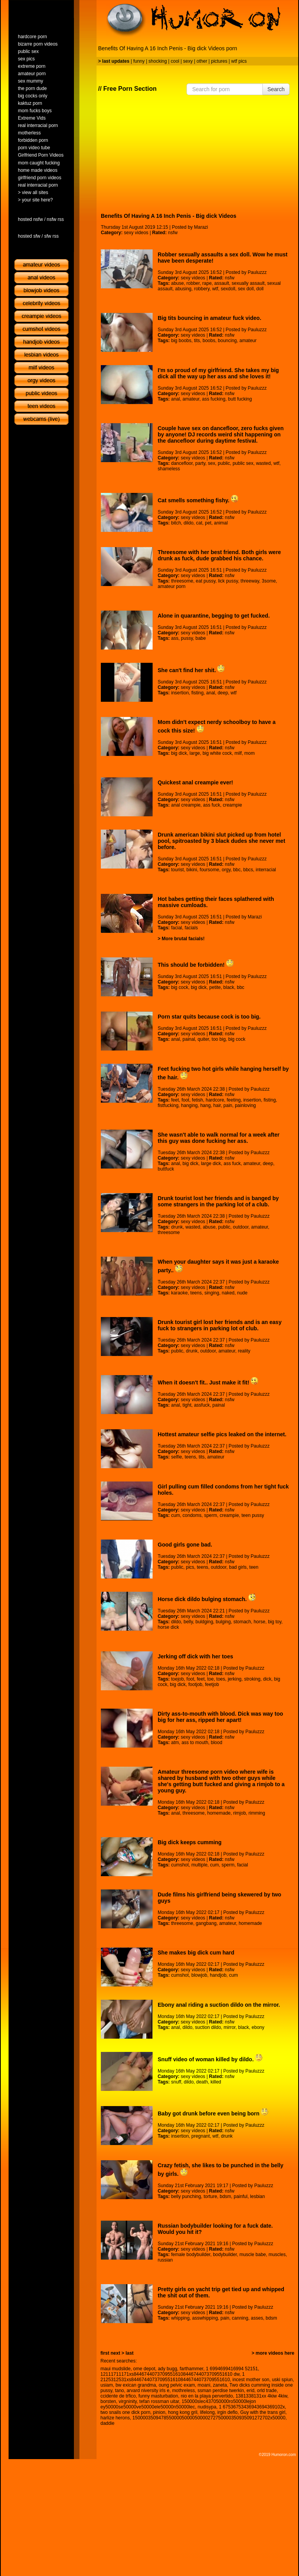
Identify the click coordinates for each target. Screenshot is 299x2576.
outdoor (240, 1227)
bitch (176, 523)
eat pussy (205, 581)
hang (205, 1105)
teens (196, 1293)
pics (190, 1567)
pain (227, 1105)
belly (188, 1621)
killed (216, 2082)
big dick (179, 753)
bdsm (225, 2196)
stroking (252, 1679)
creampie (232, 805)
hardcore (215, 1100)
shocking (157, 61)
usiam (106, 2385)
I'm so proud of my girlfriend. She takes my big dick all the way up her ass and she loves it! (218, 373)
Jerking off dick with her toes (195, 1656)
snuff (176, 2082)
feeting (234, 1100)
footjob (195, 1684)
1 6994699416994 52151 (232, 2368)
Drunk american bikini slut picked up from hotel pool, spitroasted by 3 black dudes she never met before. (221, 841)
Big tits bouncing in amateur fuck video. (209, 318)
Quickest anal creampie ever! (195, 782)
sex (211, 463)
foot (185, 1100)
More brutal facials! (183, 938)
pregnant (201, 2136)
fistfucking (168, 1105)
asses (257, 2318)
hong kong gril (182, 2412)
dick (267, 1679)
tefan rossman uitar (159, 2401)
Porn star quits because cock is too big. (209, 1016)
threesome (182, 581)
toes (220, 1679)
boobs (208, 340)
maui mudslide (115, 2368)
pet (208, 523)
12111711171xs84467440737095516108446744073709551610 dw (169, 2374)
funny (138, 61)
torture (210, 2196)
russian (165, 2260)
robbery (201, 288)
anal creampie (185, 805)
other (202, 61)
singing (211, 1293)
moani (203, 2385)
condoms (192, 1515)
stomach (242, 1621)
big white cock (217, 753)
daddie (107, 2423)
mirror (229, 2027)
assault (221, 283)
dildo (188, 523)
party (200, 463)
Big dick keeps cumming (190, 1842)
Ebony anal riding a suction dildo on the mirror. (219, 2005)
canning (240, 2318)
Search (276, 89)
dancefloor (181, 463)
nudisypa (207, 2407)
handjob (218, 1975)
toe (210, 1679)
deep (223, 693)
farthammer (192, 2368)
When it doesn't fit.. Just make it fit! (208, 1382)
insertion (179, 693)
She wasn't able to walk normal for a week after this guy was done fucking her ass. (219, 1138)
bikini (191, 869)
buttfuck (166, 1169)
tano (119, 2390)
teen (253, 1567)
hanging (189, 1105)
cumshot (179, 1865)
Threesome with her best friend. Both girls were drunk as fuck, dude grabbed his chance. (219, 555)
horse (259, 1621)
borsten (108, 2401)
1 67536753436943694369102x (252, 2407)
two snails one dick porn (125, 2412)
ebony (258, 2027)
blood (216, 1742)
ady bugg (167, 2368)
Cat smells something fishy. (198, 500)
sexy (188, 61)
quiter (203, 1039)
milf (238, 753)
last (129, 2353)
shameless (169, 468)
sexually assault (248, 283)
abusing (183, 288)
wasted (263, 463)
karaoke (179, 1293)
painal (189, 1039)
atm (175, 1742)
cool (175, 61)
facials (191, 927)
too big (219, 1039)
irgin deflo (227, 2412)
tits (197, 340)
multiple (200, 1865)
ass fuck (211, 805)
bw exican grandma (136, 2385)
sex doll (246, 288)
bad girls (237, 1567)
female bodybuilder (190, 2254)
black (228, 987)
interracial (266, 869)
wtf (215, 288)
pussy (187, 638)
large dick (211, 1163)
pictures (219, 61)
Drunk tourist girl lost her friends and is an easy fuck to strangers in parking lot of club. (219, 1325)
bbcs (248, 869)
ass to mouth (194, 1742)
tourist (177, 869)
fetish (197, 1100)
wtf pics (239, 61)
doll (260, 288)
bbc (237, 869)
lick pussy (228, 581)
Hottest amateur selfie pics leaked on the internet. (222, 1434)
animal (221, 523)
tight (187, 1405)
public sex (242, 463)
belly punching (186, 2196)
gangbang (206, 1923)
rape (207, 283)
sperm (210, 1515)
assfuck (202, 1405)
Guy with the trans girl (262, 2412)
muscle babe (252, 2254)
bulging (223, 1621)
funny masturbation (158, 2396)
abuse (177, 283)
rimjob (239, 1813)
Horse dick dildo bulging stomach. (207, 1599)
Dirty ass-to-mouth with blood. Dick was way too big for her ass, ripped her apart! (220, 1717)
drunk (177, 1227)
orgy (226, 869)
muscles (277, 2254)
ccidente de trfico (118, 2396)
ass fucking (213, 399)
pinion (159, 2412)
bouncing (227, 340)
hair (217, 1105)
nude (242, 1293)
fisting (198, 693)
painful (240, 2196)
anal (175, 399)
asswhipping (205, 2318)
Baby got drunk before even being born (213, 2113)
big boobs (181, 340)
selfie (176, 1457)
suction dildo (208, 2027)
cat (199, 523)
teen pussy (252, 1515)
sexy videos (136, 232)
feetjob (212, 1684)
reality (244, 1351)
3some (269, 581)
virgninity (128, 2401)
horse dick (168, 1627)
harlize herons (115, 2418)
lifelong (207, 2412)
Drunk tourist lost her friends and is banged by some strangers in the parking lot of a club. (218, 1201)
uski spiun (282, 2379)
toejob (177, 1679)
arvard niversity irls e (148, 2390)
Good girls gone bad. (185, 1544)
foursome (209, 869)
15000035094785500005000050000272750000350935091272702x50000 (208, 2418)
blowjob (200, 1975)
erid (250, 2390)
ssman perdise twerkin (220, 2390)
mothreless (183, 2390)
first (104, 2353)
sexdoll (228, 288)
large (195, 753)
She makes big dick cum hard (196, 1952)
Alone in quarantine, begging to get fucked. (214, 616)
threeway (250, 581)
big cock (179, 987)
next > (117, 2353)
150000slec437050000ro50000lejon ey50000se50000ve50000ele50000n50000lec (178, 2404)
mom (249, 753)
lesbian (257, 2196)
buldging (204, 1621)
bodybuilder (225, 2254)
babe (200, 638)
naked (228, 1293)
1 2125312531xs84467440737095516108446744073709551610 (172, 2376)
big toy (274, 1621)
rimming (256, 1813)
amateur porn (171, 586)
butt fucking (240, 399)
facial (176, 927)
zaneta (220, 2385)
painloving (245, 1105)
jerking (234, 1679)
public (224, 463)
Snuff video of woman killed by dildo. (210, 2059)
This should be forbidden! (196, 965)
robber (193, 283)
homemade (218, 1813)
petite (215, 987)
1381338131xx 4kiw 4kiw (261, 2396)
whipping (180, 2318)
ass (174, 638)
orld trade (267, 2390)
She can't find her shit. (191, 670)
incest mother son (250, 2379)
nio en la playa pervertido (207, 2396)
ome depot (144, 2368)
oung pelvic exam (176, 2385)
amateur (248, 340)
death (202, 2082)
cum (175, 1515)
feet (175, 1100)
